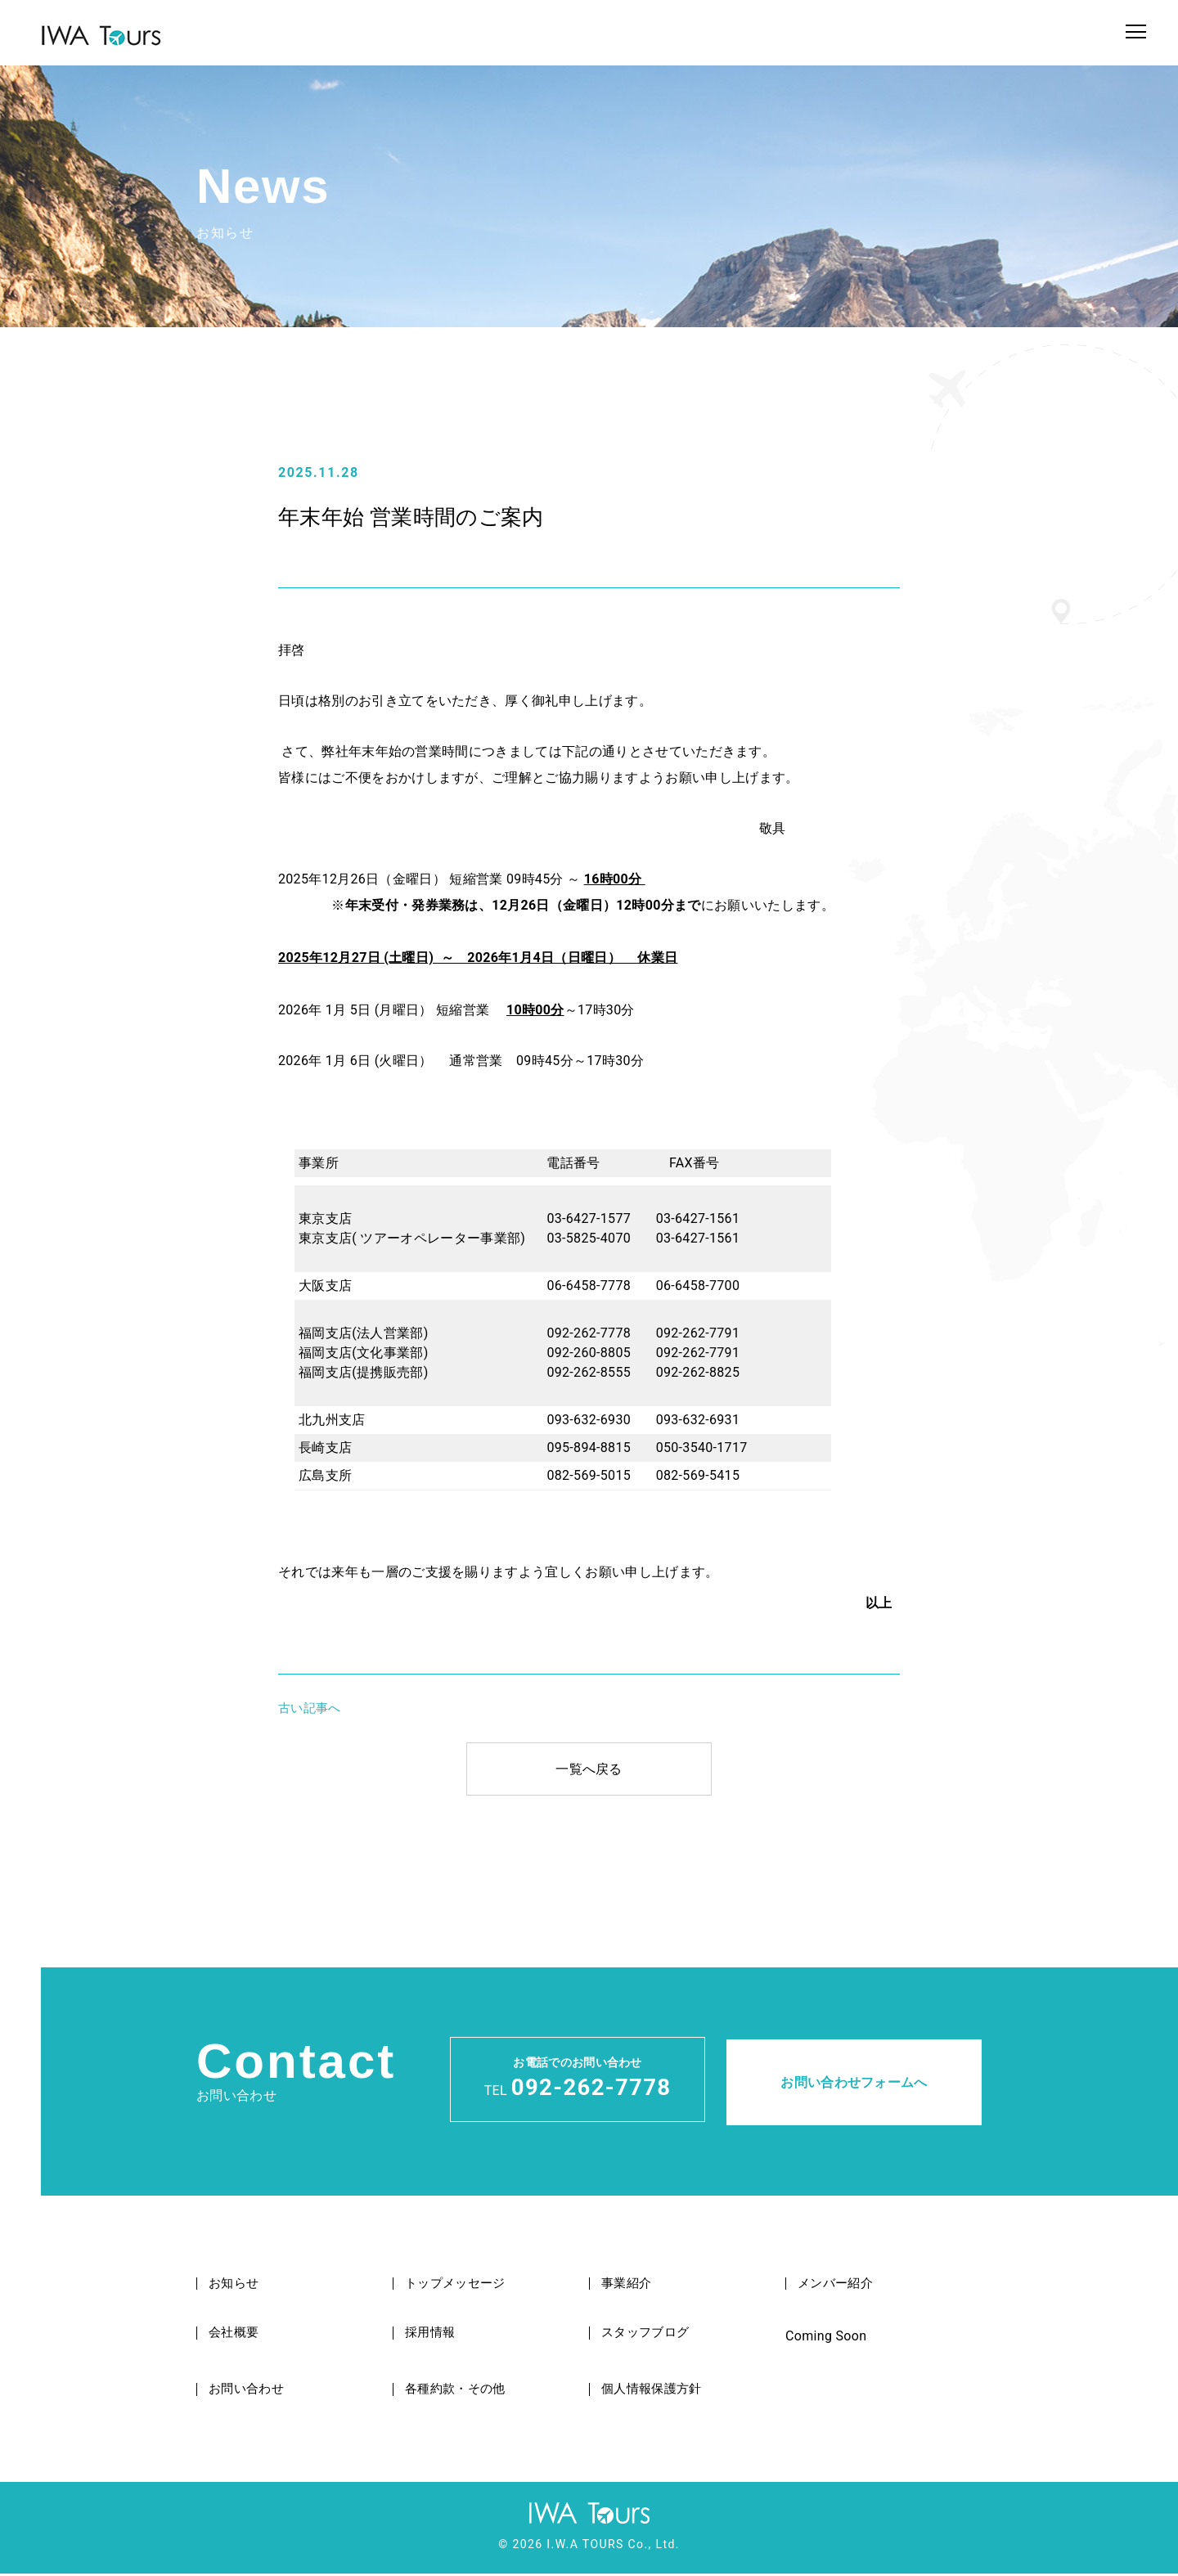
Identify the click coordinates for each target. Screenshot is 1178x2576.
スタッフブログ (648, 2335)
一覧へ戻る (589, 1769)
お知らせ (236, 2285)
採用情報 (432, 2335)
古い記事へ (309, 1708)
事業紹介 (628, 2285)
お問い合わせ (249, 2391)
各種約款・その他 (459, 2391)
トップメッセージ (459, 2285)
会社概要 (236, 2335)
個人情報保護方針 (655, 2391)
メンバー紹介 (838, 2285)
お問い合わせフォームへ (854, 2080)
